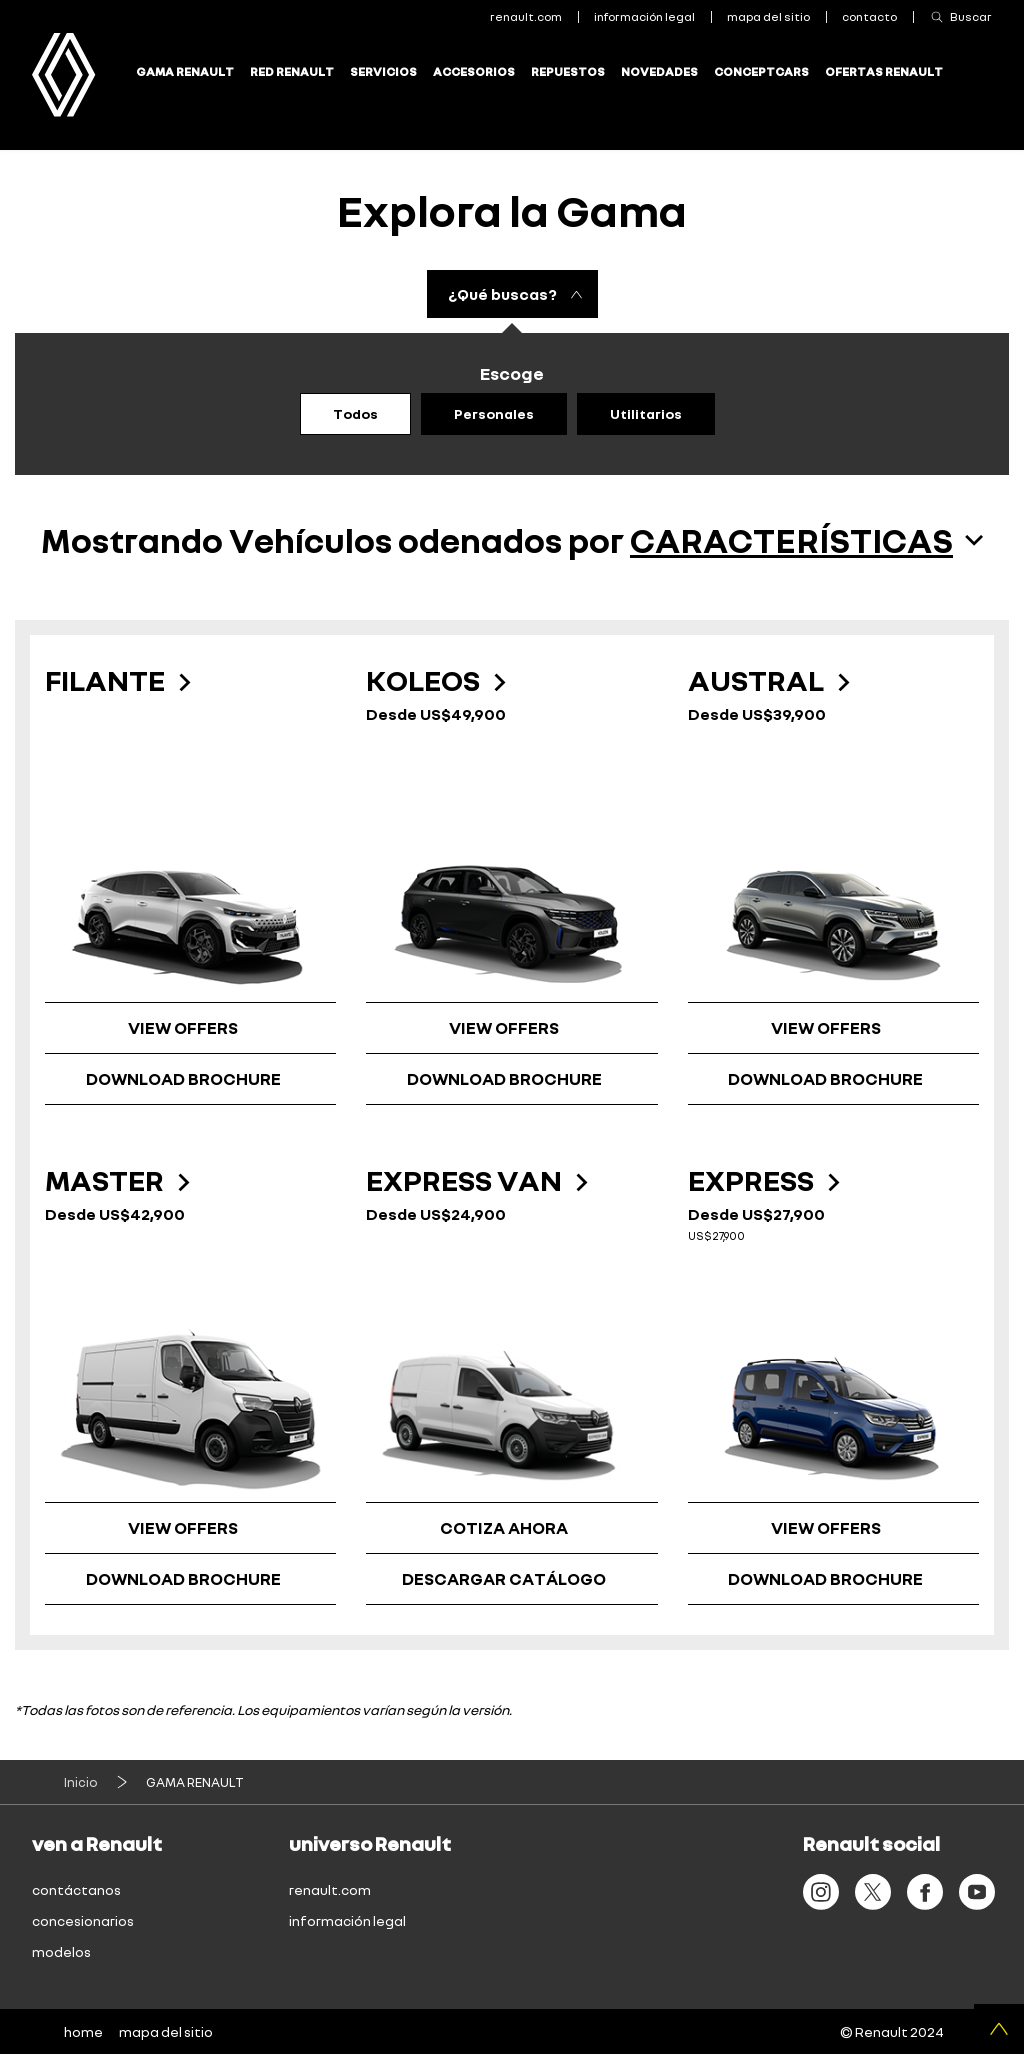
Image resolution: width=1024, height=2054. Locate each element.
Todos (355, 413)
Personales (494, 413)
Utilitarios (646, 413)
